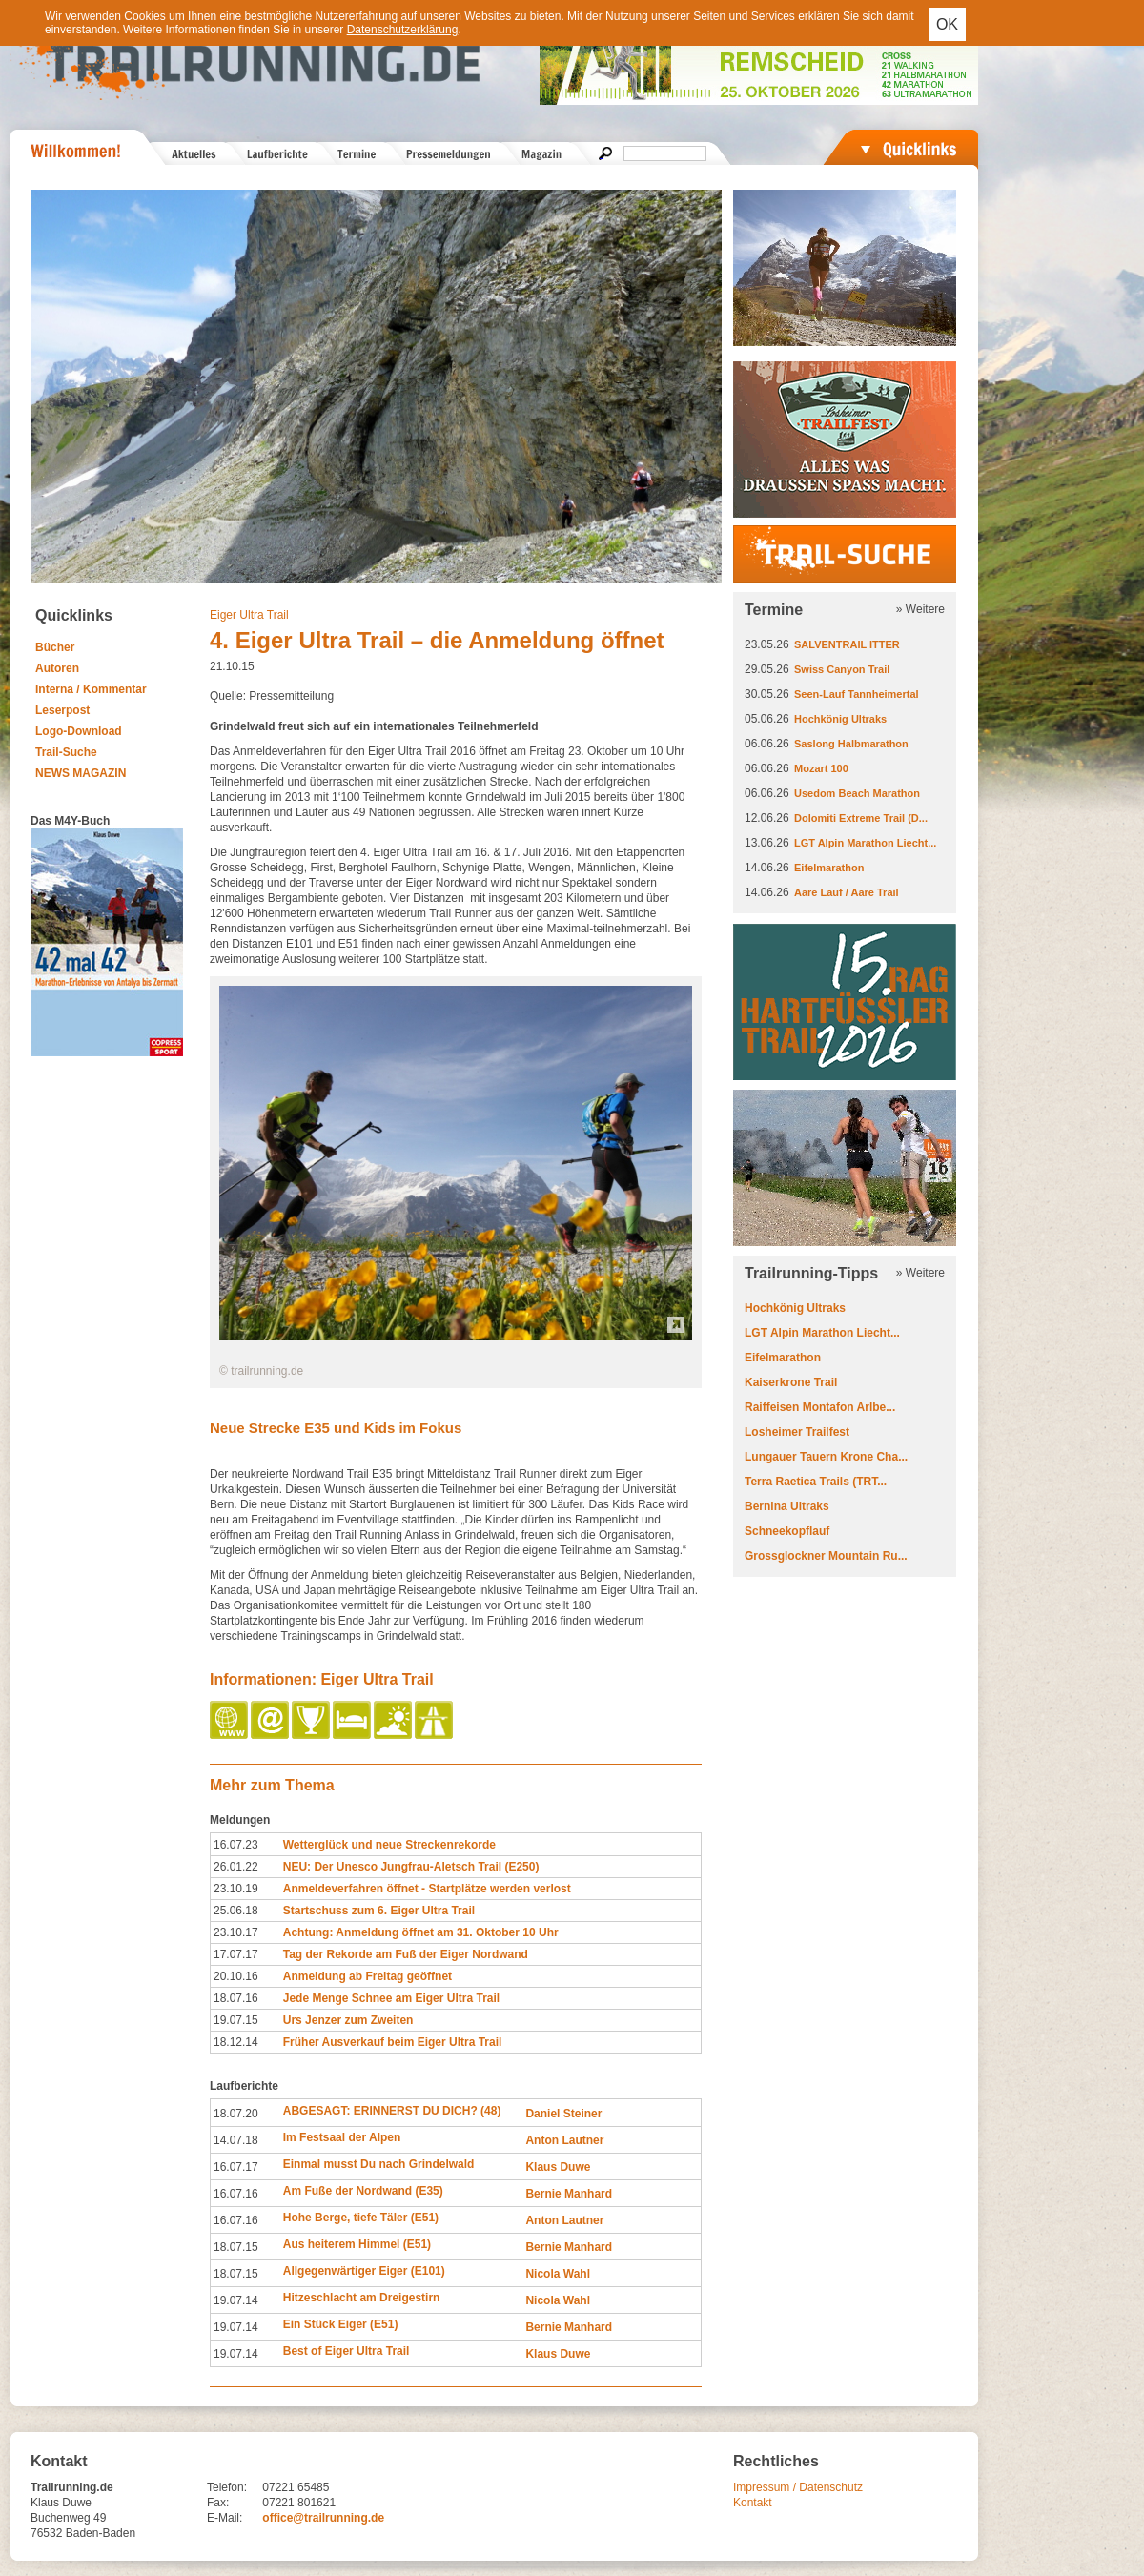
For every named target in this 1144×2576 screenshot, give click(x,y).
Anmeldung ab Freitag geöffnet (367, 1976)
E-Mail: (224, 2518)
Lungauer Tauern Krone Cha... (826, 1456)
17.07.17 (236, 1954)
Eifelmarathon (829, 867)
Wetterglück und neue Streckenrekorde (389, 1844)
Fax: (218, 2502)
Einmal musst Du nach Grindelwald (379, 2164)
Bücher (54, 647)
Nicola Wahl (557, 2273)
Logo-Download (78, 731)
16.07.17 (236, 2167)
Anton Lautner (564, 2140)
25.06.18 (236, 1910)
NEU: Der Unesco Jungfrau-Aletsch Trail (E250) (411, 1866)
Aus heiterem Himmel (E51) (357, 2244)
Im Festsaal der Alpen (342, 2137)
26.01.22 (236, 1866)
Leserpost (62, 710)
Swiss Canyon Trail (841, 669)
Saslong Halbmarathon (851, 743)
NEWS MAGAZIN (80, 773)
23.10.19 (236, 1888)
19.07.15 (236, 2020)
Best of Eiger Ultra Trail (346, 2351)
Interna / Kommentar (91, 689)
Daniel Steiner (563, 2113)
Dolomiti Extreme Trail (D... (861, 818)
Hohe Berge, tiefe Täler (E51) (361, 2217)
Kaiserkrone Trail (791, 1382)
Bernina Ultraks (787, 1506)
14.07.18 (236, 2140)
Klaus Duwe (557, 2167)
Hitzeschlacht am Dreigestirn (361, 2297)
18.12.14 (236, 2042)
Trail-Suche (66, 752)
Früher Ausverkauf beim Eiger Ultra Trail (392, 2042)
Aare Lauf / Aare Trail (846, 892)
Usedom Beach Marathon (857, 793)
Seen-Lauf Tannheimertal (856, 694)
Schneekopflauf (787, 1531)
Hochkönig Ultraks (840, 719)
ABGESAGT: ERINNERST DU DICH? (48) (392, 2110)
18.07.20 (236, 2113)
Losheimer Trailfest (797, 1432)
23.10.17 (236, 1932)
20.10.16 (236, 1976)
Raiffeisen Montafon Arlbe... (820, 1407)
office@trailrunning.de (323, 2518)
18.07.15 (236, 2247)
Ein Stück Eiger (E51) (340, 2324)
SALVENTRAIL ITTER (847, 644)
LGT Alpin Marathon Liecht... (865, 842)
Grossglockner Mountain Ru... (826, 1556)
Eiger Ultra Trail (249, 615)
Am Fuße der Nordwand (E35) (363, 2191)
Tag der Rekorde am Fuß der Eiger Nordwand (405, 1954)
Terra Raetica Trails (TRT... (816, 1481)
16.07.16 (236, 2193)
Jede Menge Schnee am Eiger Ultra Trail (391, 1998)
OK (947, 24)
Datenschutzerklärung (403, 29)
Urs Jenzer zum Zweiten (348, 2020)
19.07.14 (236, 2300)
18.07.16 (236, 1998)
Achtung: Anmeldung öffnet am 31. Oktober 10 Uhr (421, 1932)
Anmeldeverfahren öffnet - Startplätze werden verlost (427, 1888)
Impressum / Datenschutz (798, 2487)
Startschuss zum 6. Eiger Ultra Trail (379, 1910)
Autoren (57, 668)
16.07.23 (236, 1844)
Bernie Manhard (568, 2193)
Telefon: (227, 2487)
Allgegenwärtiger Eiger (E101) (364, 2271)
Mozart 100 (821, 768)
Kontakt (752, 2502)
